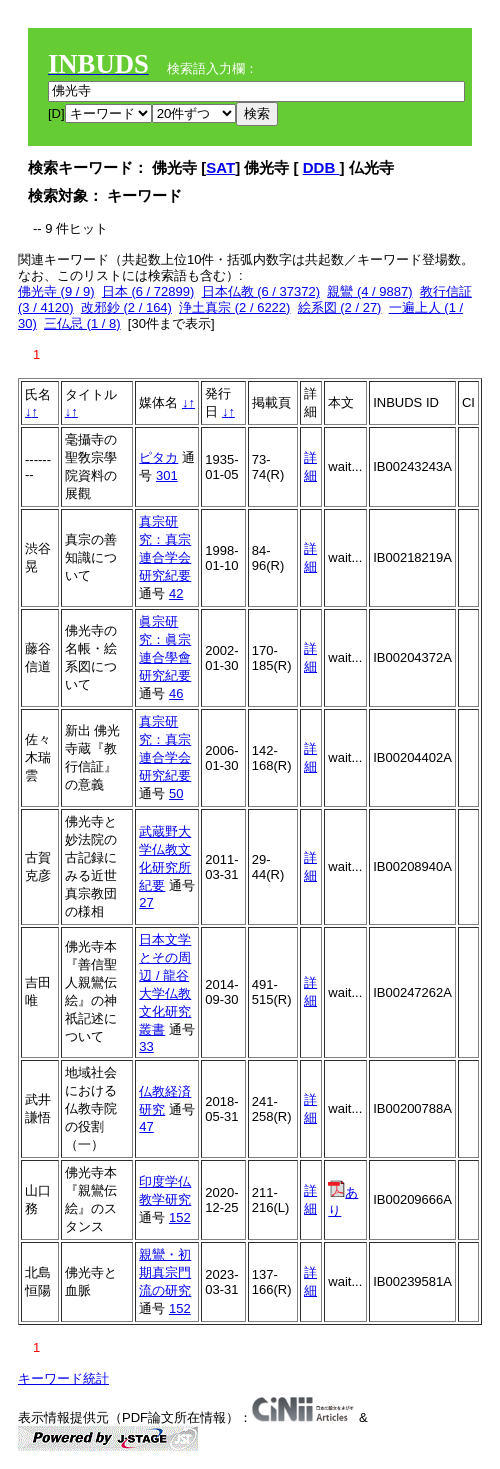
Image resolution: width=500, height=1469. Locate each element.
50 (176, 793)
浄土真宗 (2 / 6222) (234, 307)
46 (176, 693)
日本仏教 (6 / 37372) (261, 291)
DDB (321, 167)
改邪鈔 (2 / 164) (126, 307)
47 (146, 1126)
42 (176, 593)
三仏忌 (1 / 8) (82, 323)
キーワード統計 (63, 1378)
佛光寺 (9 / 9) (56, 291)
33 (146, 1046)
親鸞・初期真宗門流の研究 (165, 1272)
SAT (220, 167)
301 (167, 475)
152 (180, 1217)
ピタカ (158, 457)
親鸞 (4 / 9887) (369, 291)
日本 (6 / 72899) (148, 291)
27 (146, 902)
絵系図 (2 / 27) (340, 307)
